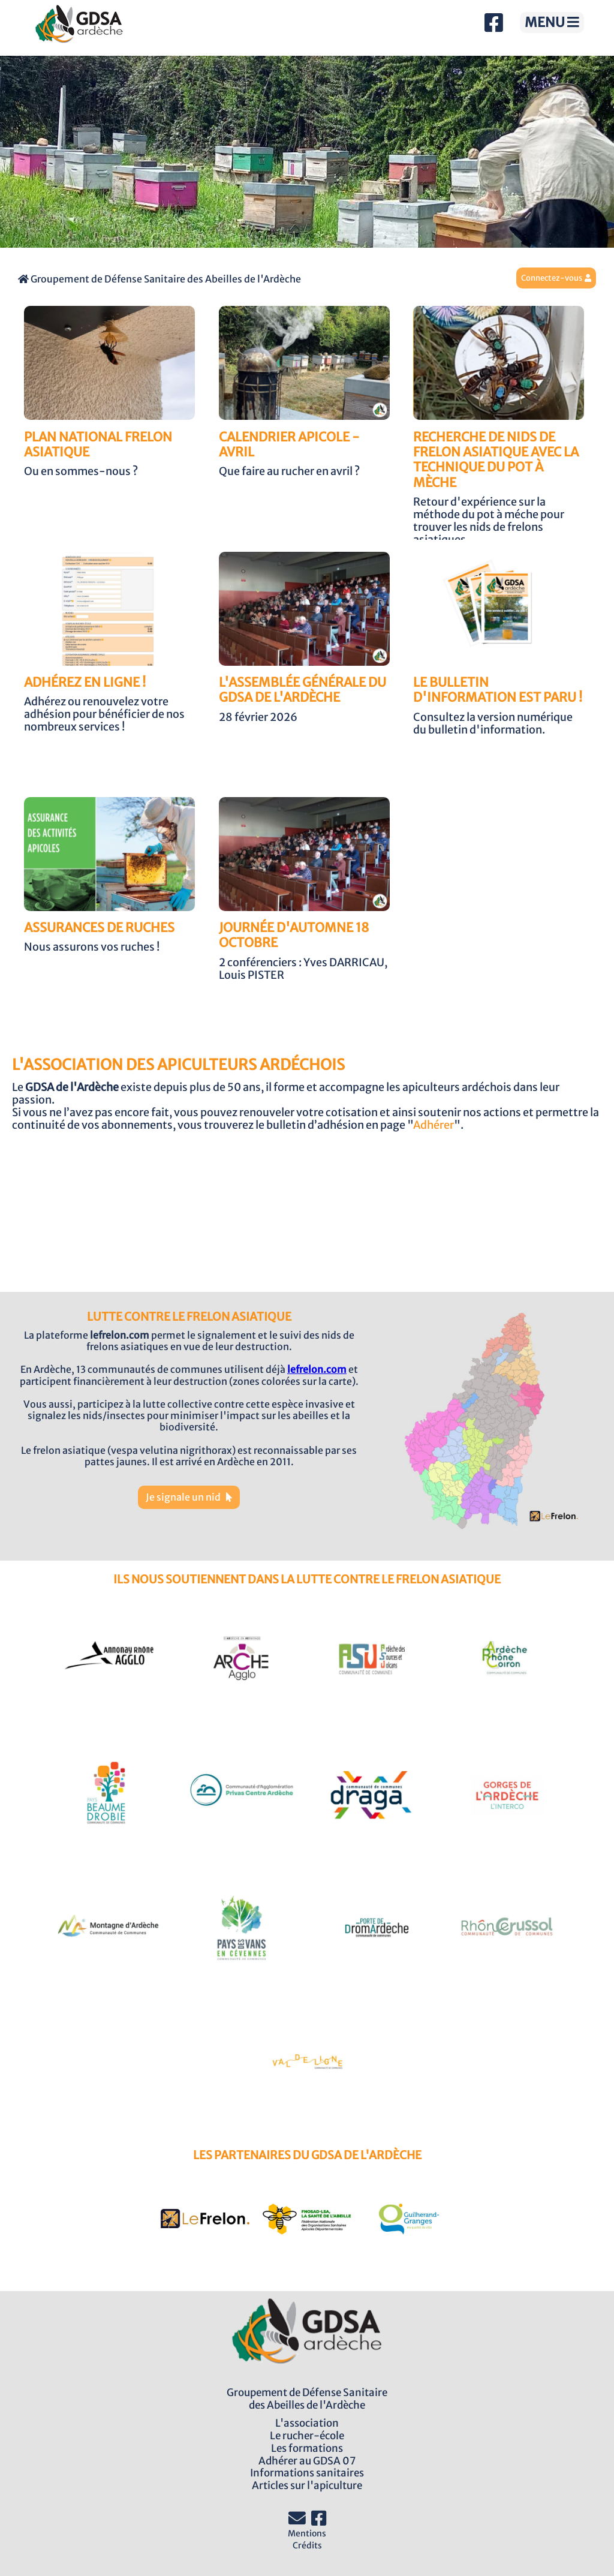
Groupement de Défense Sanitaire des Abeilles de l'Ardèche (159, 279)
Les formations (307, 2448)
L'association (307, 2423)
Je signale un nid (189, 1497)
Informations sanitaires (307, 2472)
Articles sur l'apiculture (307, 2485)
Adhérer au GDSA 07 (307, 2460)
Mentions (307, 2533)
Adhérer (433, 1125)
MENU (552, 22)
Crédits (307, 2545)
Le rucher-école (307, 2435)
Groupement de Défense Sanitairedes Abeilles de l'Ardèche (307, 2399)
